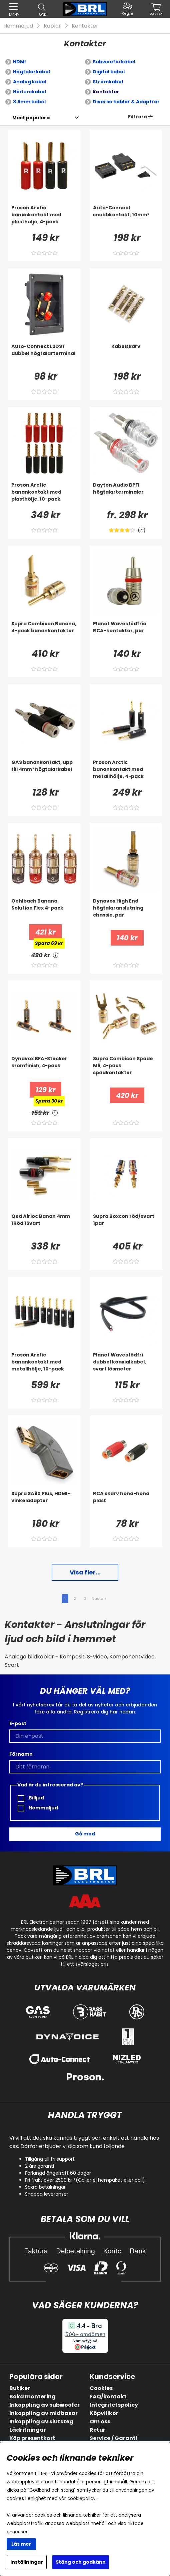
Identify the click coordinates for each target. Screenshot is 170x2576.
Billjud (31, 1797)
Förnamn (21, 1754)
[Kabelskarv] (126, 356)
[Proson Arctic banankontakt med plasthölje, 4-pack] (44, 217)
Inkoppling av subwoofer (44, 2405)
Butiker (19, 2388)
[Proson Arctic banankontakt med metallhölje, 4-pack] (126, 772)
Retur (97, 2430)
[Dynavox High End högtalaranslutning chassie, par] (126, 911)
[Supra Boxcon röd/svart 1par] (126, 1226)
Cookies (101, 2388)
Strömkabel (108, 81)
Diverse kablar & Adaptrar (126, 101)
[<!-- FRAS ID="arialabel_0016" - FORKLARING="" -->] (56, 955)
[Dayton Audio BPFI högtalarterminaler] (126, 495)
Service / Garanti (113, 2438)
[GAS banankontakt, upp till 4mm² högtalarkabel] (44, 772)
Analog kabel (29, 81)
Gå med (85, 1833)
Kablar (52, 26)
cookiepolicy (81, 2498)
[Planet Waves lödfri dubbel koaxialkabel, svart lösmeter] (126, 1364)
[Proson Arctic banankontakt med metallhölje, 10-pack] (44, 1364)
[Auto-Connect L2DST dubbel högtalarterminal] (44, 356)
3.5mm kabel (29, 101)
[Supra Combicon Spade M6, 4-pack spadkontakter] (126, 1068)
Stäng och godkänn (81, 2562)
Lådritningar (27, 2430)
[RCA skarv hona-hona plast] (126, 1503)
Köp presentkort (32, 2438)
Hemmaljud (18, 26)
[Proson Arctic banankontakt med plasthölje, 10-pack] (44, 495)
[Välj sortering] (31, 117)
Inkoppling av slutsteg (41, 2421)
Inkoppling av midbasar (43, 2413)
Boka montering (32, 2396)
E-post (17, 1723)
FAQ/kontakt (108, 2396)
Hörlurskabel (29, 91)
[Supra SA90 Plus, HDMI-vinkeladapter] (44, 1503)
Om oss (100, 2421)
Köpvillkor (104, 2413)
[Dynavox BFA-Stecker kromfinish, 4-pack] (44, 1068)
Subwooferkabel (114, 61)
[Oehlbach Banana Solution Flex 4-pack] (44, 911)
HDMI (19, 61)
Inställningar (26, 2562)
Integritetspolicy (114, 2405)
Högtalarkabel (31, 71)
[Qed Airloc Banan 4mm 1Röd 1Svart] (44, 1226)
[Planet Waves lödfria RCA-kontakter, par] (126, 633)
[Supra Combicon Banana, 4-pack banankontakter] (44, 633)
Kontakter (85, 26)
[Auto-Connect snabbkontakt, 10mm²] (126, 217)
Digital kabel (109, 71)
